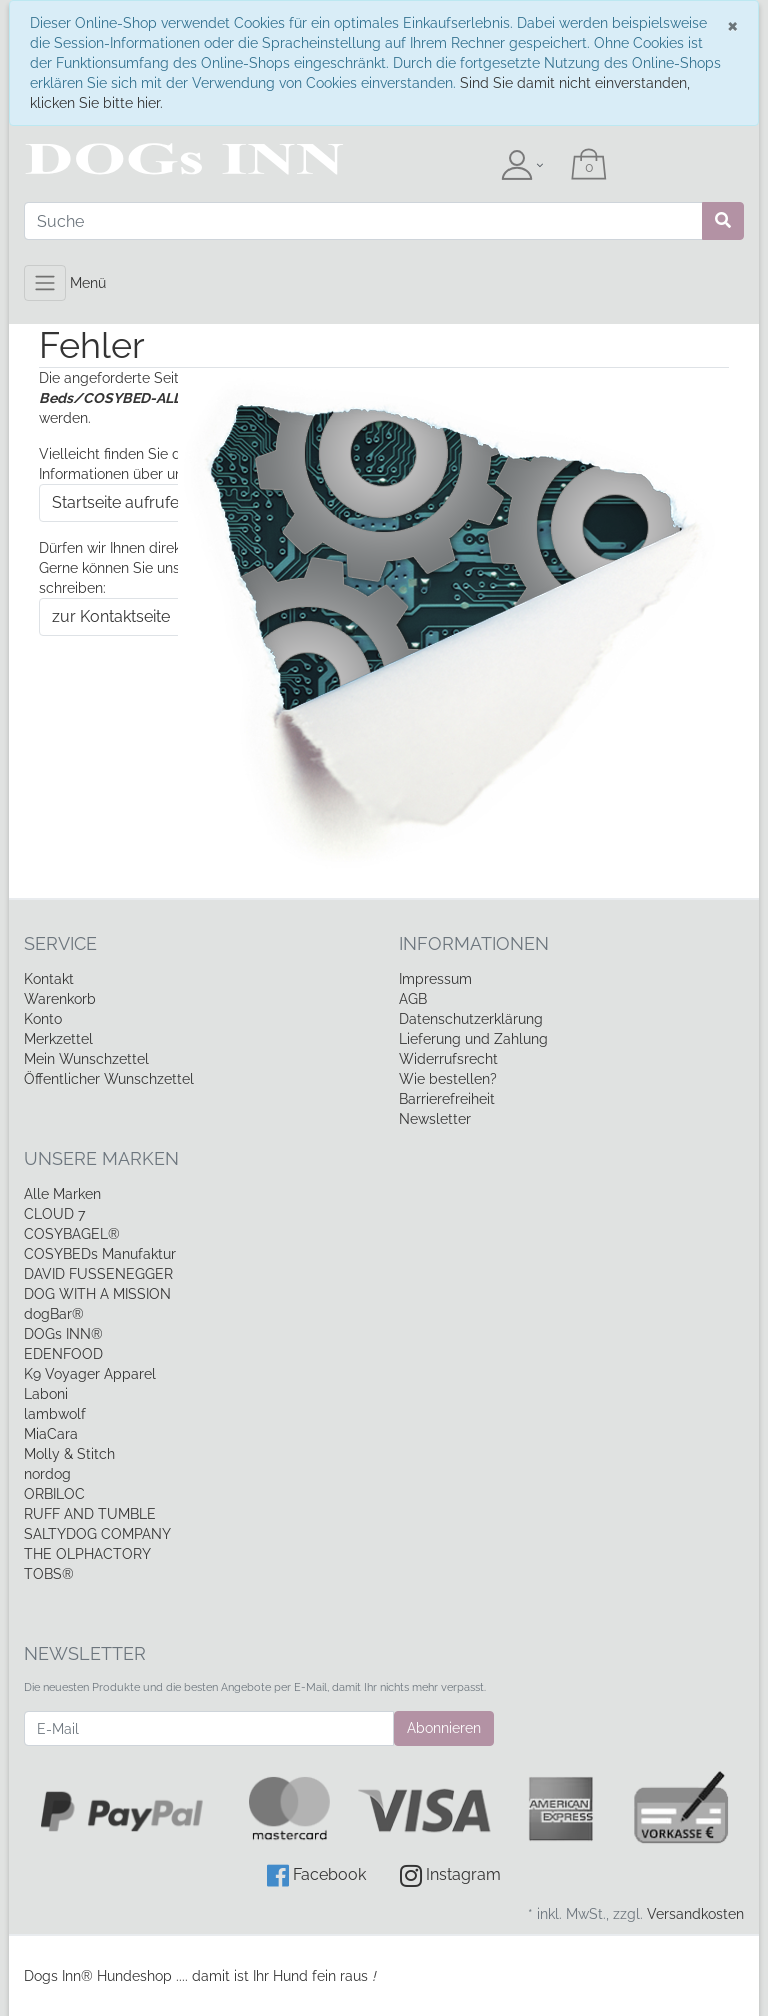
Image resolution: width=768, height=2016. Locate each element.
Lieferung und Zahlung (473, 1039)
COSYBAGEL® (72, 1234)
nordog (47, 1474)
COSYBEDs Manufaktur (100, 1254)
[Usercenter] (522, 166)
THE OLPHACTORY (87, 1554)
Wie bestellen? (448, 1079)
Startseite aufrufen (120, 502)
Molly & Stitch (69, 1454)
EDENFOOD (63, 1354)
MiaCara (51, 1434)
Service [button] (60, 943)
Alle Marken (62, 1194)
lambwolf (55, 1414)
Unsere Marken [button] (101, 1158)
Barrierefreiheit (447, 1099)
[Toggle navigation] (45, 283)
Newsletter (435, 1119)
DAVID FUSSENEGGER (98, 1274)
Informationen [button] (474, 943)
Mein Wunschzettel (86, 1059)
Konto (43, 1019)
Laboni (46, 1394)
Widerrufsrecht (448, 1059)
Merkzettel (58, 1039)
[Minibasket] (589, 166)
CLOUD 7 (54, 1214)
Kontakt (49, 979)
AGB (413, 999)
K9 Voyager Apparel (90, 1374)
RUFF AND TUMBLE (90, 1514)
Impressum (435, 979)
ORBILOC (54, 1494)
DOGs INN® (63, 1334)
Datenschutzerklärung (471, 1019)
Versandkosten (695, 1914)
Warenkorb (60, 999)
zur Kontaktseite (111, 616)
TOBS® (49, 1574)
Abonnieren (444, 1728)
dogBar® (54, 1314)
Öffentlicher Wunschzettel (109, 1079)
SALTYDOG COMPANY (97, 1534)
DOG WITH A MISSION (97, 1294)
